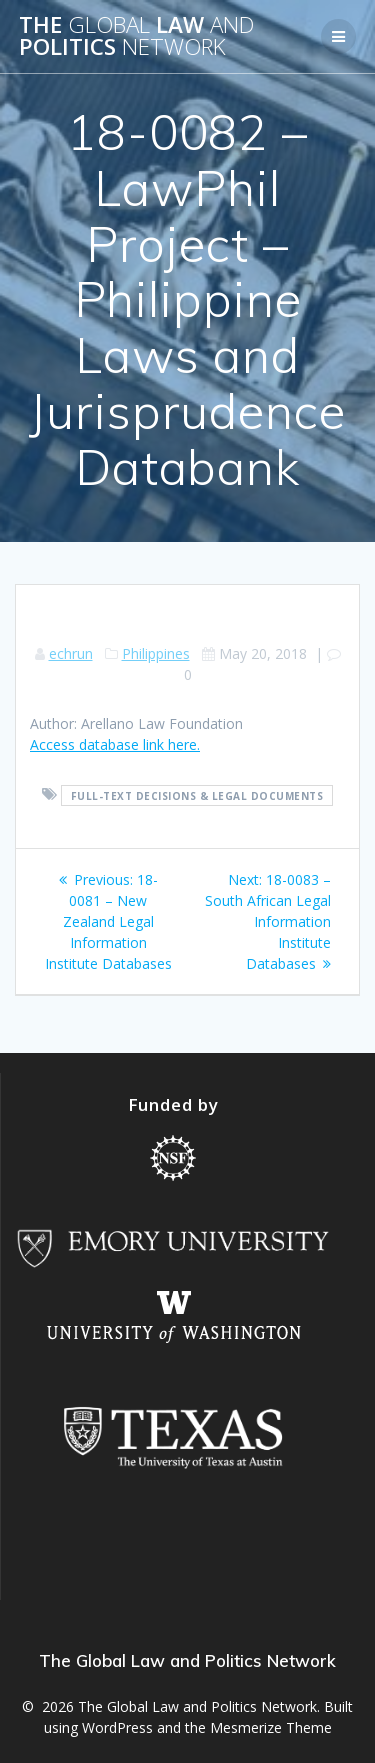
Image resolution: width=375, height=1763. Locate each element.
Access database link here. (115, 744)
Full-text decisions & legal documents (197, 795)
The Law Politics (136, 36)
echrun (71, 653)
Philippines (156, 653)
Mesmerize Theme (271, 1727)
